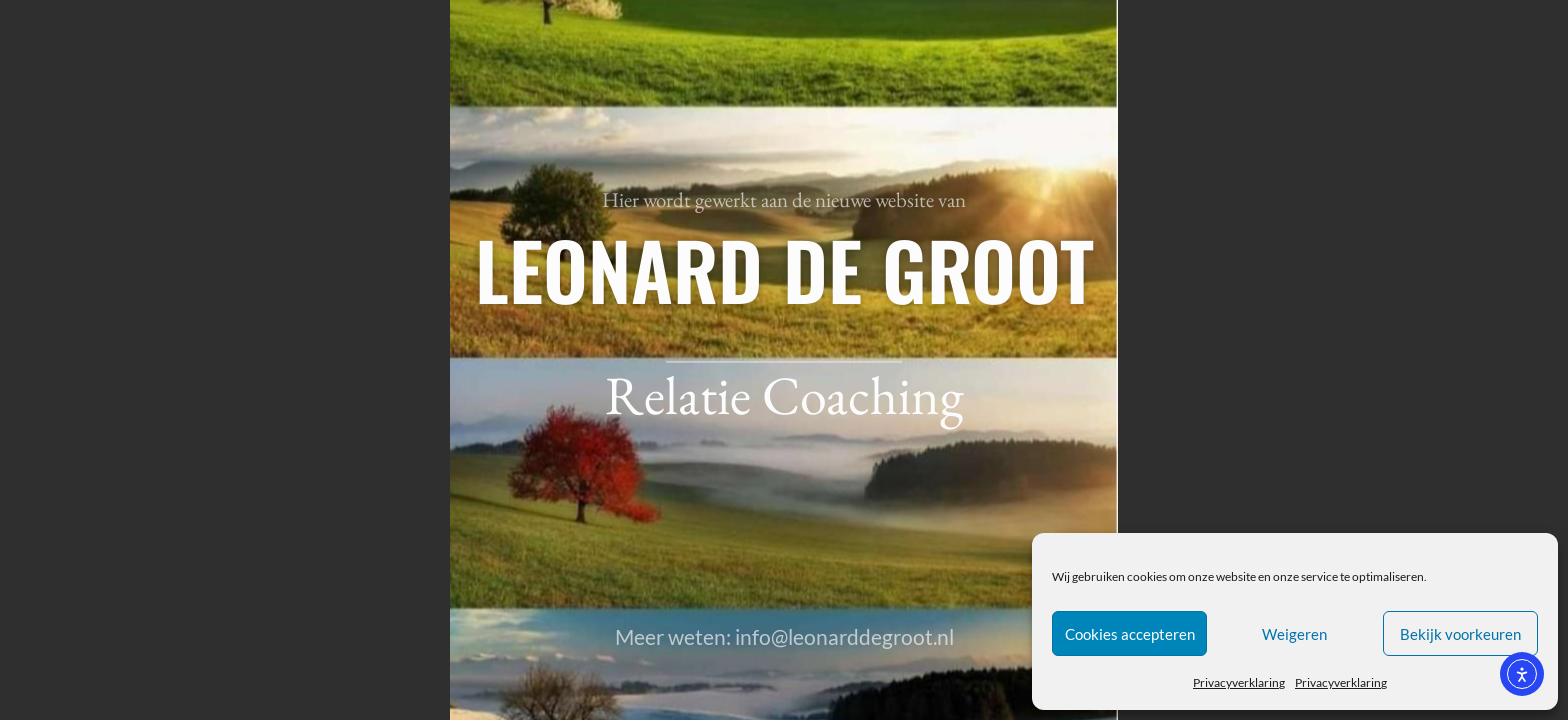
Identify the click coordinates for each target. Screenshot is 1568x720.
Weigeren (1294, 634)
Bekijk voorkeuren (1460, 634)
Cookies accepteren (1130, 634)
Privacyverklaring (1239, 682)
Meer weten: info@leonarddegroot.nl (784, 636)
